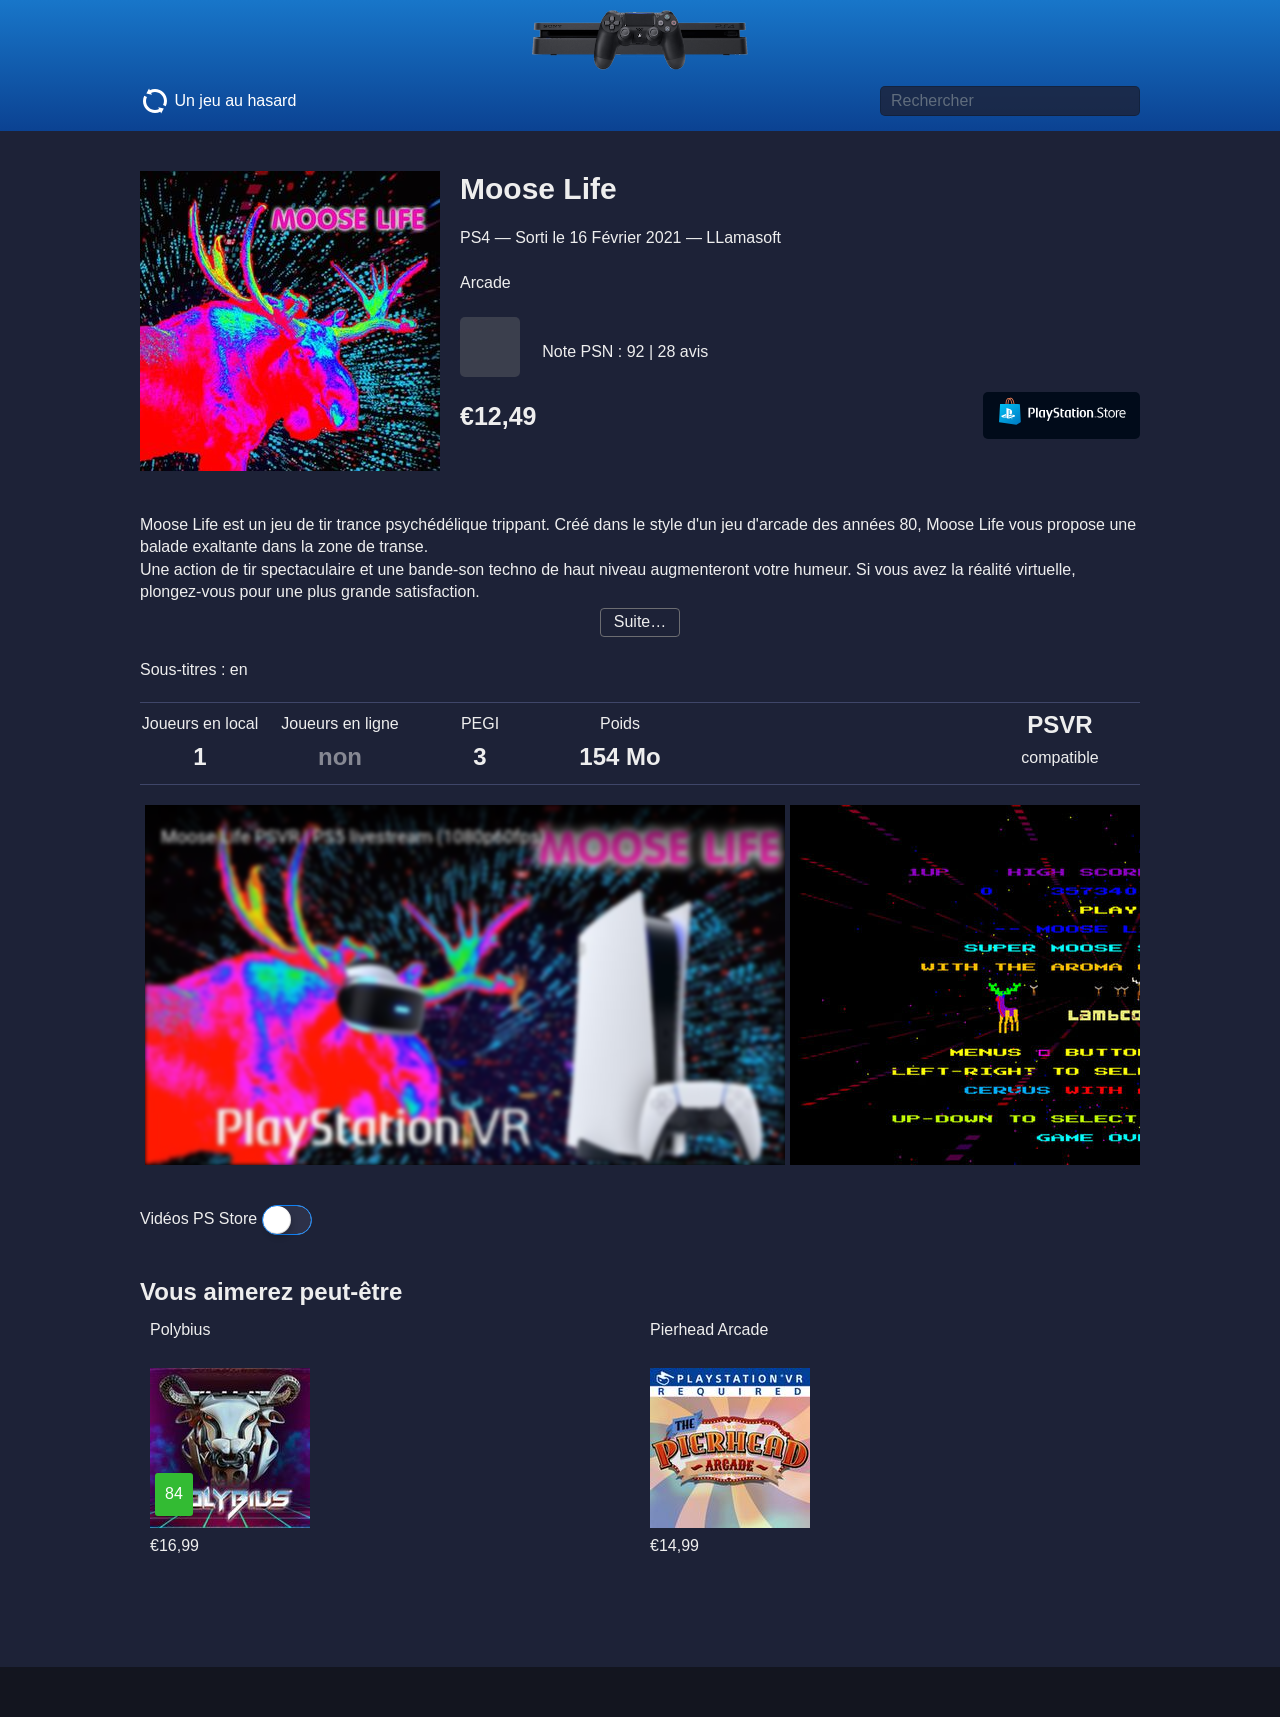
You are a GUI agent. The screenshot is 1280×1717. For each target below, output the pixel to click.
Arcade (485, 282)
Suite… (640, 621)
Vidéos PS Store (226, 1218)
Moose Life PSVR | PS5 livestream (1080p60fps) (353, 837)
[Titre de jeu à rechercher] (1010, 101)
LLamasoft (743, 237)
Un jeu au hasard (218, 101)
